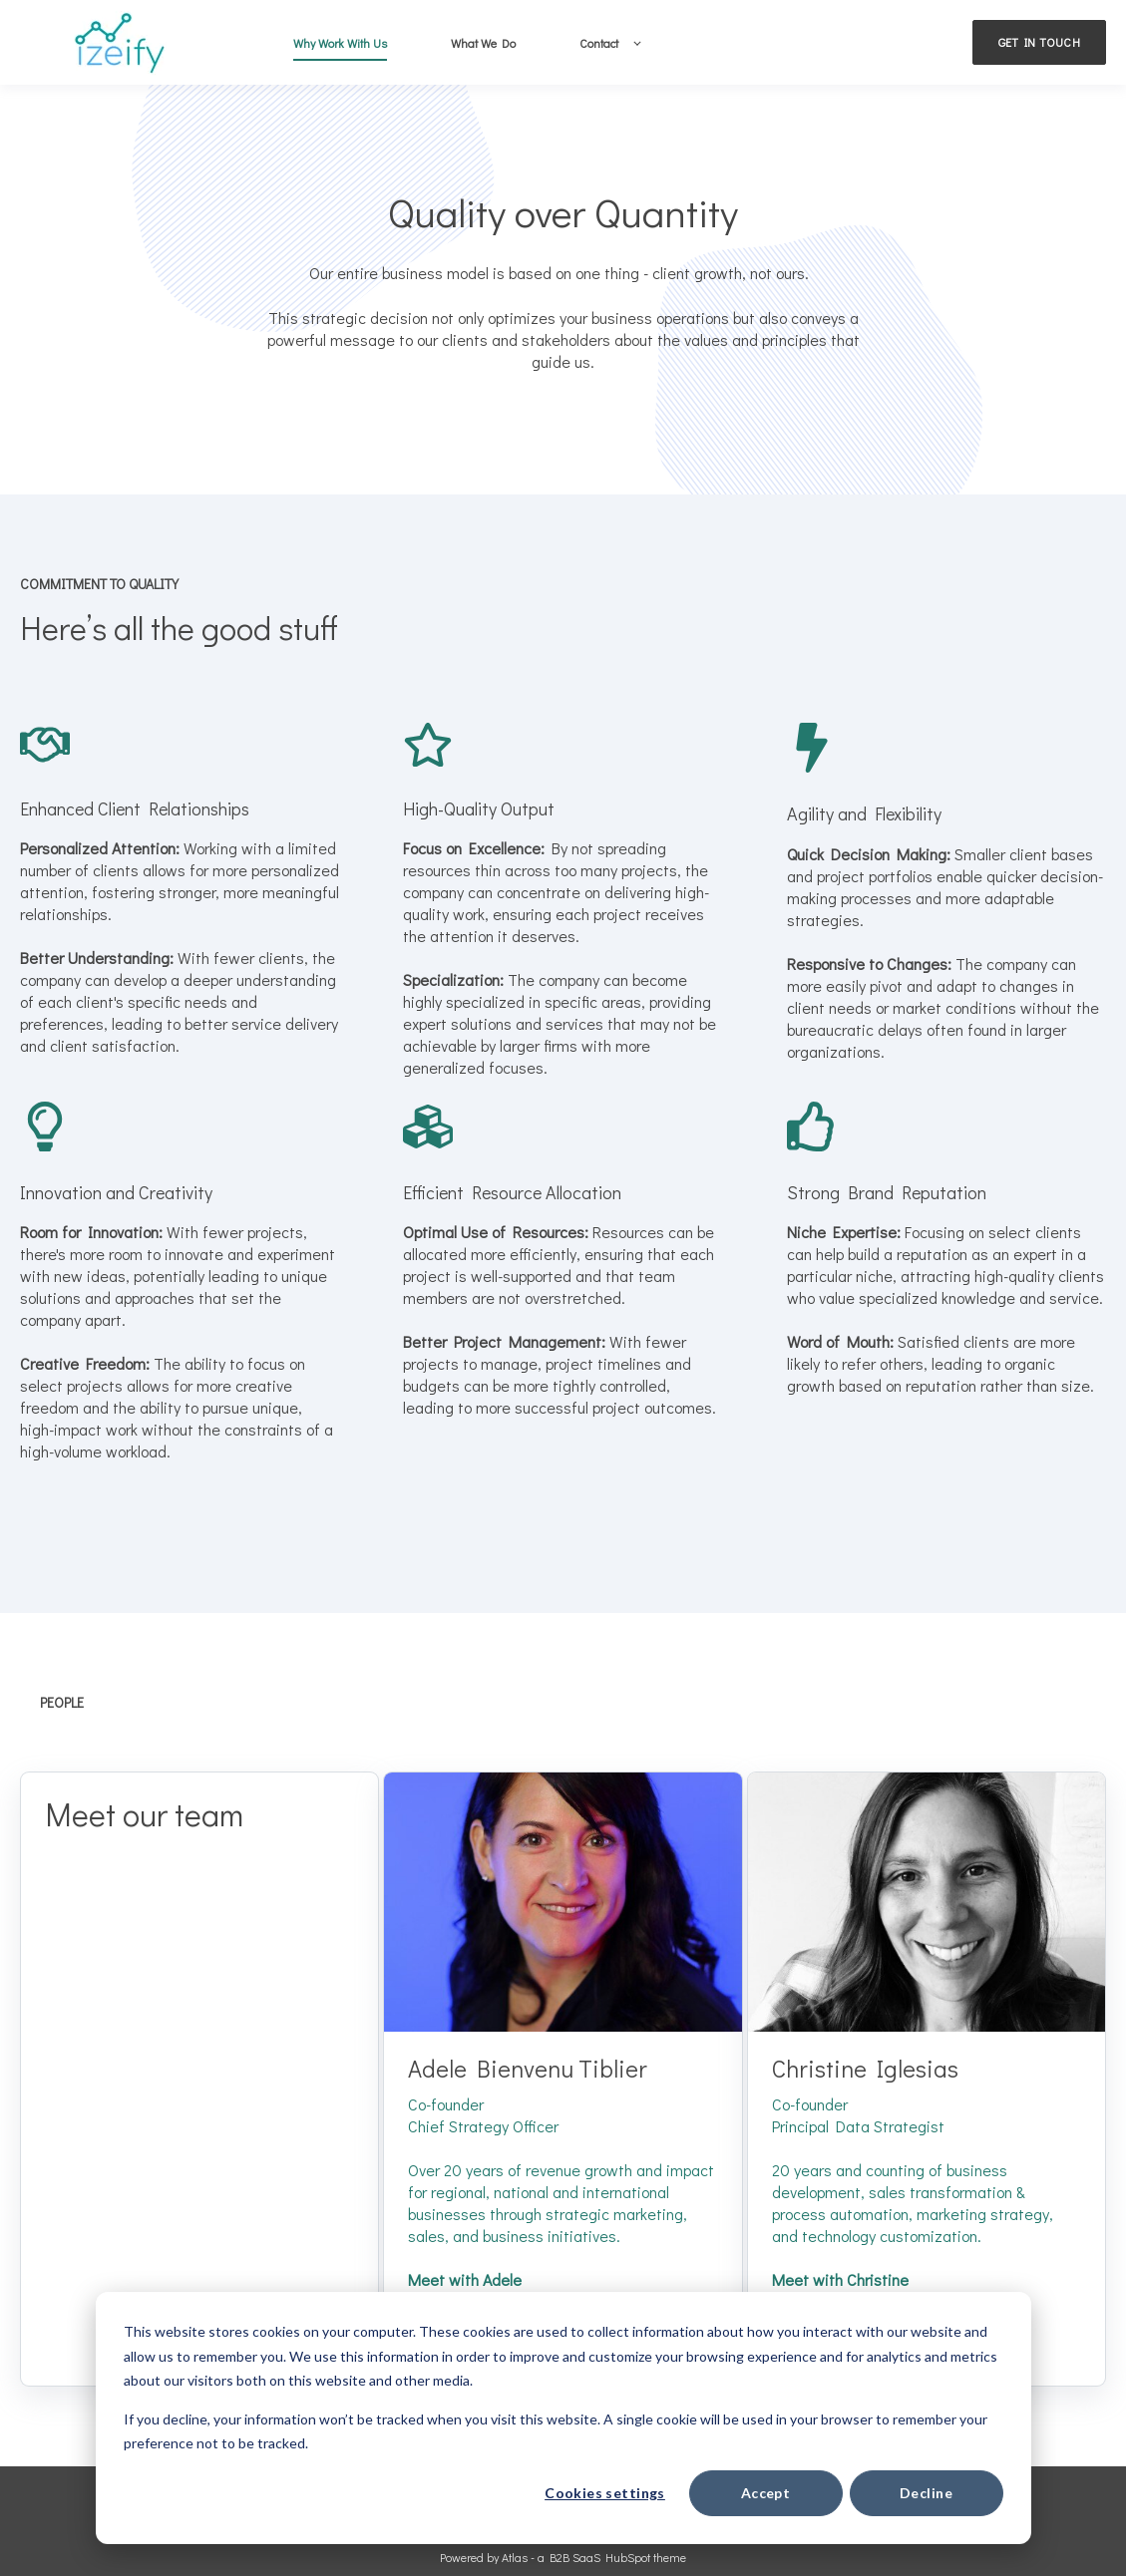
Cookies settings (605, 2492)
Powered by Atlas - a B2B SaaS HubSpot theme (563, 2557)
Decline (926, 2492)
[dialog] (563, 2418)
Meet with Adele (465, 2279)
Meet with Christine (840, 2279)
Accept (766, 2492)
